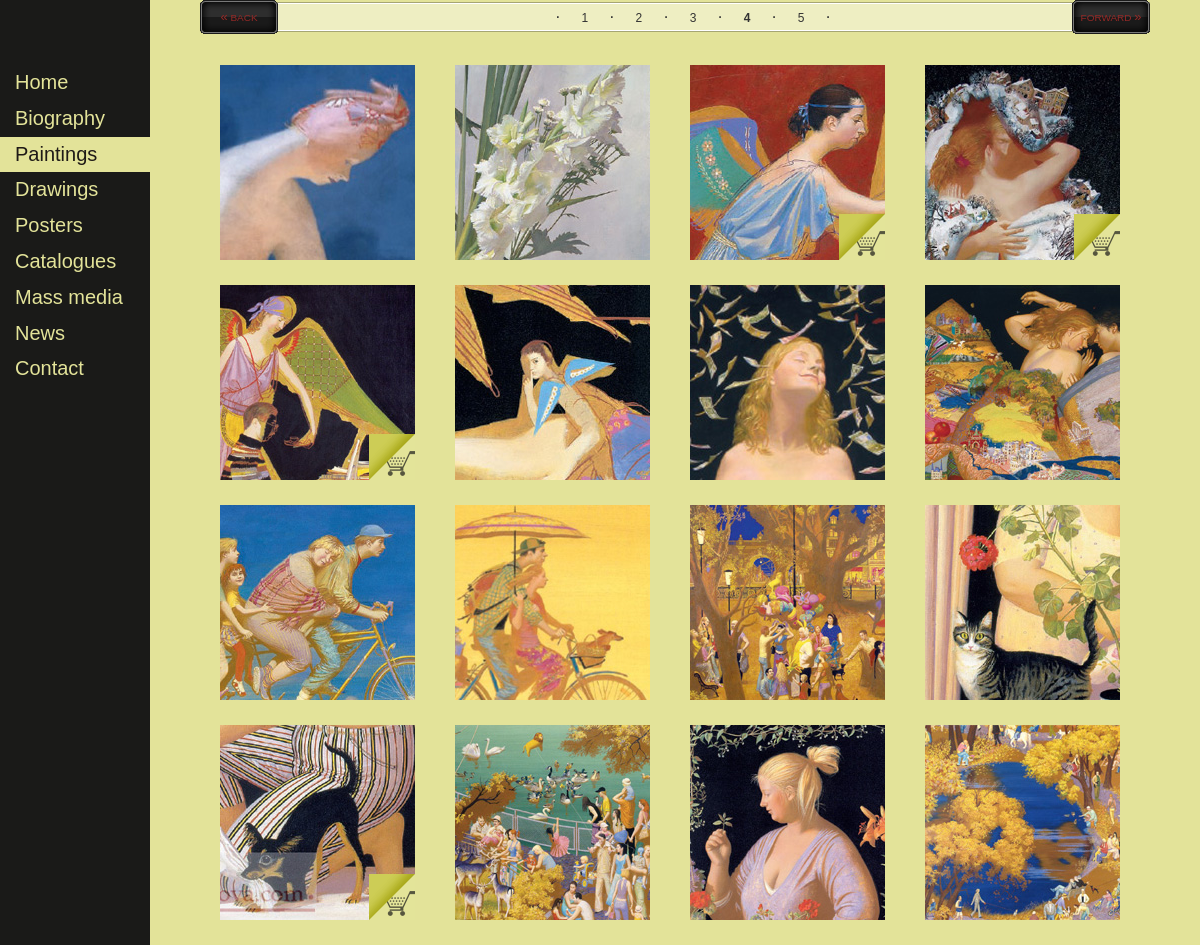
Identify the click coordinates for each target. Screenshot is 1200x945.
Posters (49, 225)
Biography (60, 118)
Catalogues (65, 261)
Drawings (56, 189)
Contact (49, 368)
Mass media (69, 297)
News (40, 333)
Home (41, 82)
